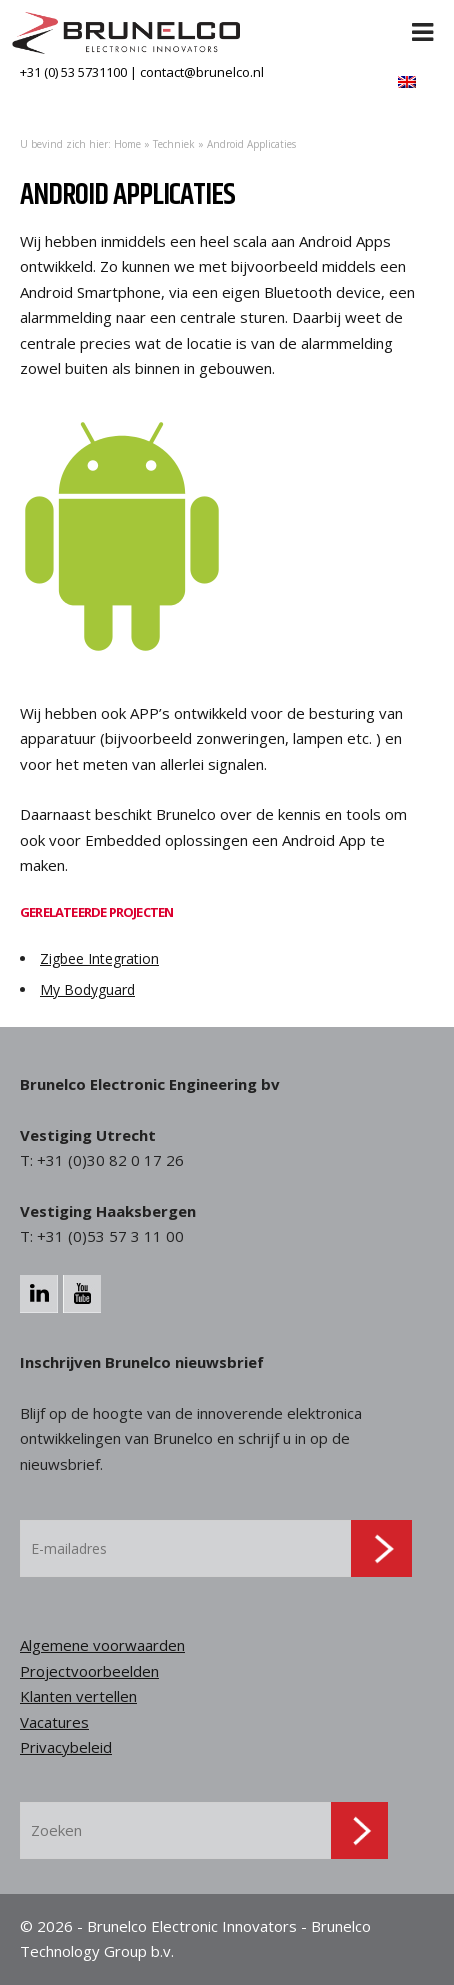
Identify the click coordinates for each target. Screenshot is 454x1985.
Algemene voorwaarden (102, 1645)
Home (127, 144)
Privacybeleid (66, 1747)
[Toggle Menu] (423, 20)
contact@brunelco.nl (202, 72)
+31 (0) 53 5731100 (73, 72)
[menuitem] (407, 81)
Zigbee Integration (99, 958)
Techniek (174, 144)
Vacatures (54, 1722)
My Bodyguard (87, 989)
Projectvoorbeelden (89, 1671)
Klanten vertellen (78, 1696)
